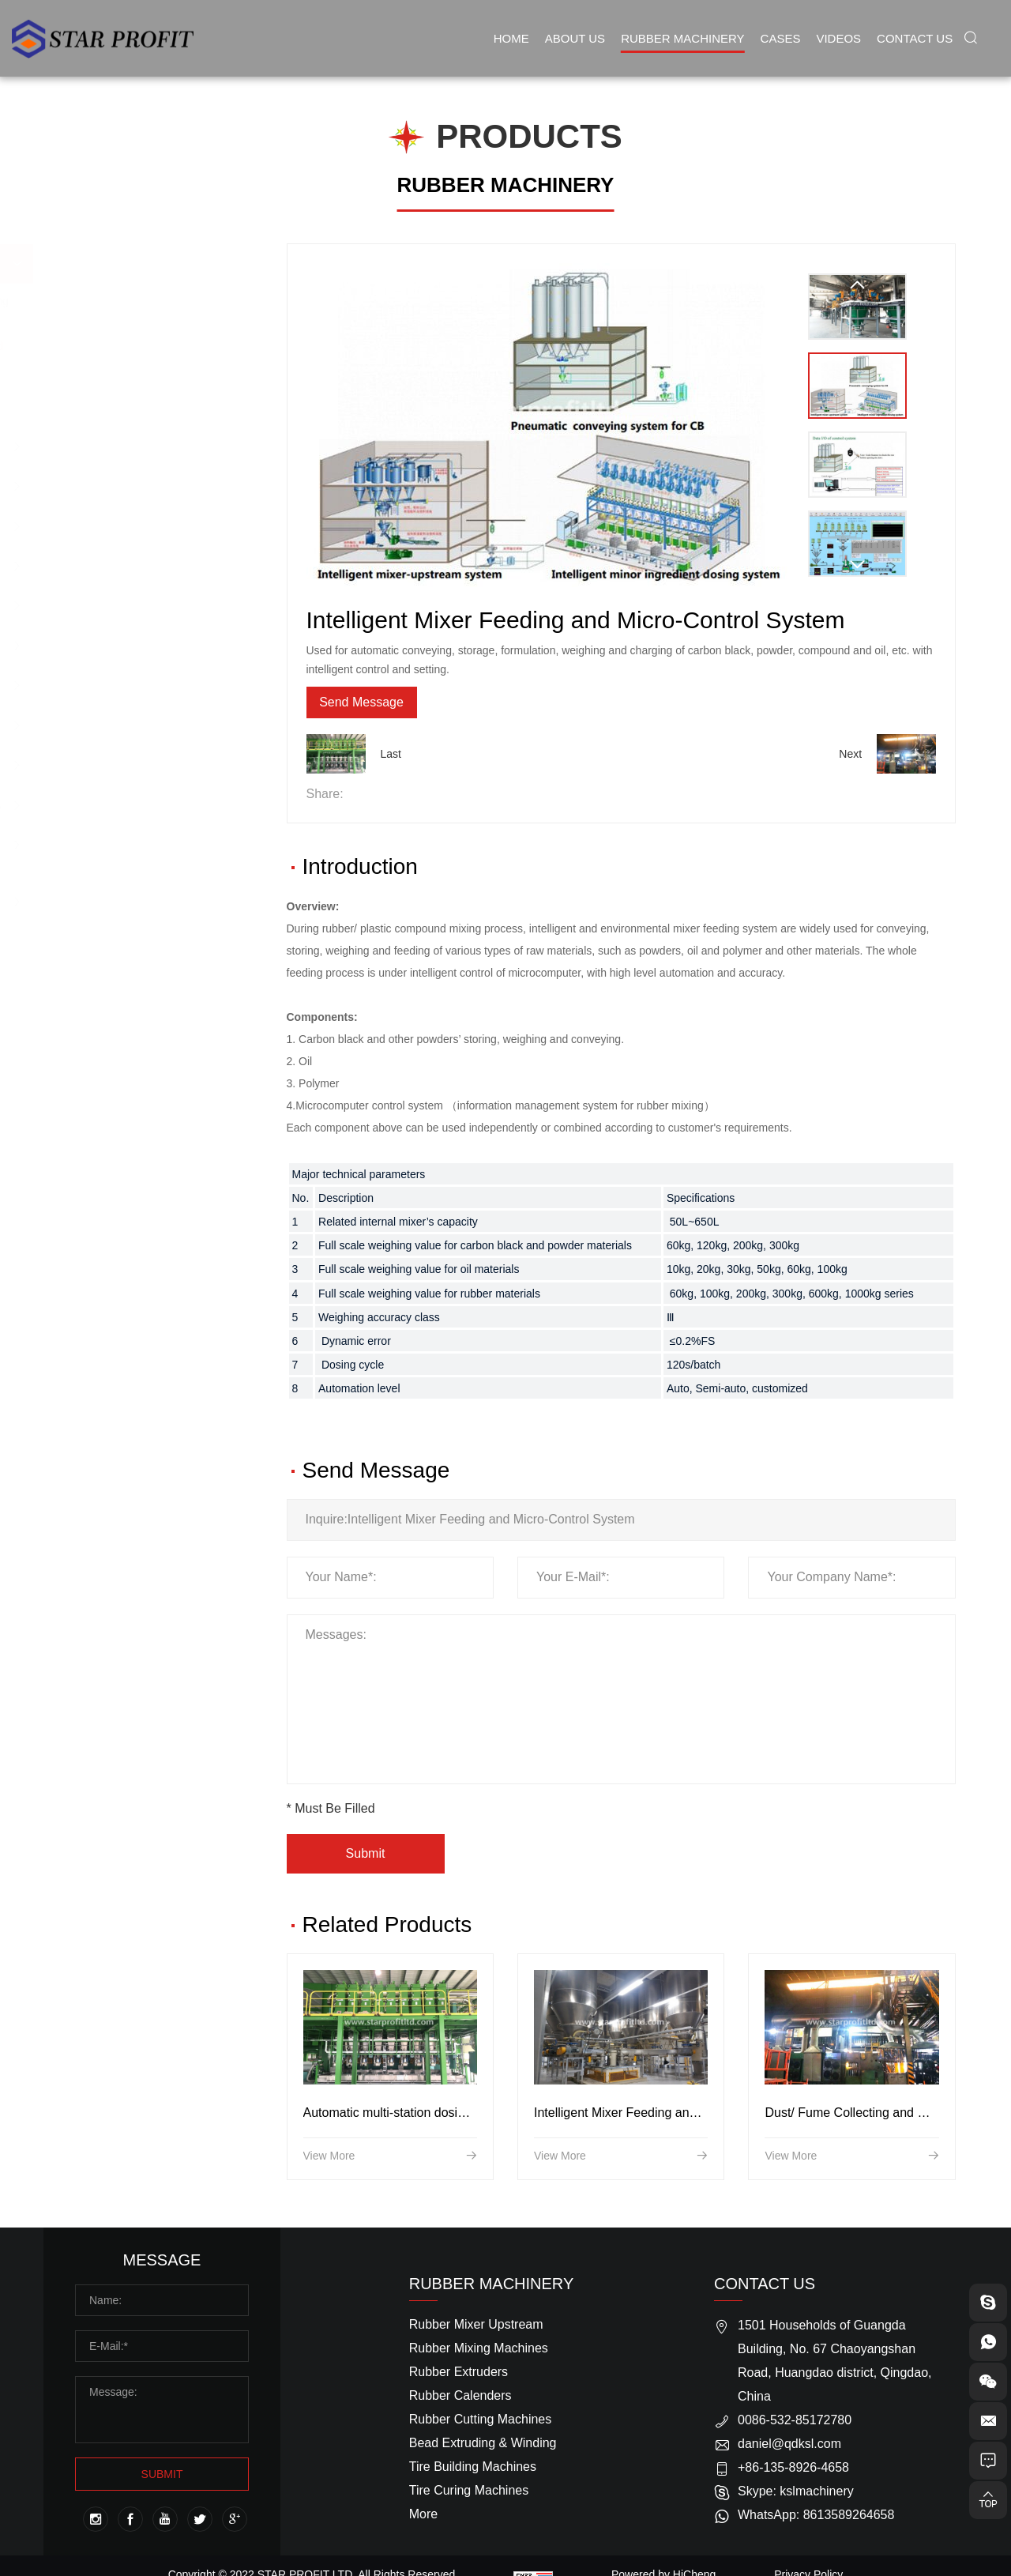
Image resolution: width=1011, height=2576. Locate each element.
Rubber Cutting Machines (153, 565)
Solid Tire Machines (138, 764)
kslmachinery (816, 2497)
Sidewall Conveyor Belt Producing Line (147, 909)
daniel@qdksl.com (789, 2450)
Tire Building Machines (145, 645)
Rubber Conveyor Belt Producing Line (144, 853)
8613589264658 (849, 2521)
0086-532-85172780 (794, 2426)
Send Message (401, 705)
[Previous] (857, 285)
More (423, 2520)
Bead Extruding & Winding (155, 605)
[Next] (857, 565)
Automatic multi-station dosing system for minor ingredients (468, 2186)
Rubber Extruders (132, 485)
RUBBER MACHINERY (505, 185)
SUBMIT (162, 2480)
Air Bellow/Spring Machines (158, 805)
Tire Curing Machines (142, 684)
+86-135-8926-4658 (793, 2473)
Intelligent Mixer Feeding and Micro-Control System (677, 2186)
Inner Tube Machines (141, 725)
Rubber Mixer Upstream (149, 263)
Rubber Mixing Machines (151, 446)
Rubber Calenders (134, 526)
